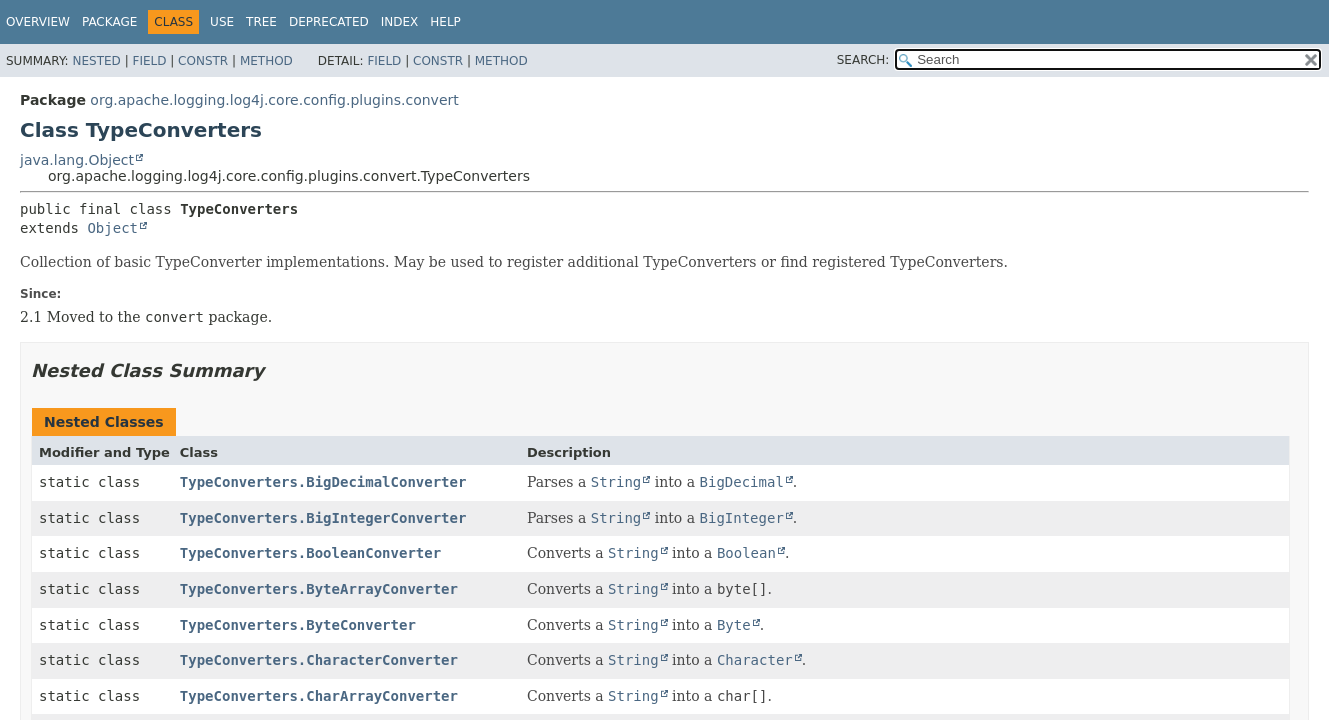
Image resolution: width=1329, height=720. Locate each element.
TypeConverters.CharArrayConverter (319, 696)
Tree (261, 22)
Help (445, 22)
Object (112, 228)
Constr (203, 61)
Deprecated (329, 22)
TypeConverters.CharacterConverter (319, 660)
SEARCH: (863, 60)
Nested (96, 61)
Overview (38, 22)
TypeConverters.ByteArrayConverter (319, 589)
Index (400, 22)
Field (149, 61)
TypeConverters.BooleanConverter (310, 553)
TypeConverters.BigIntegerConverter (323, 518)
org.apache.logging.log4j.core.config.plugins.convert (274, 100)
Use (222, 22)
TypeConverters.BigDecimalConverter (323, 482)
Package (109, 22)
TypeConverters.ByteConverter (298, 625)
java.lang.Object (77, 160)
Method (266, 61)
